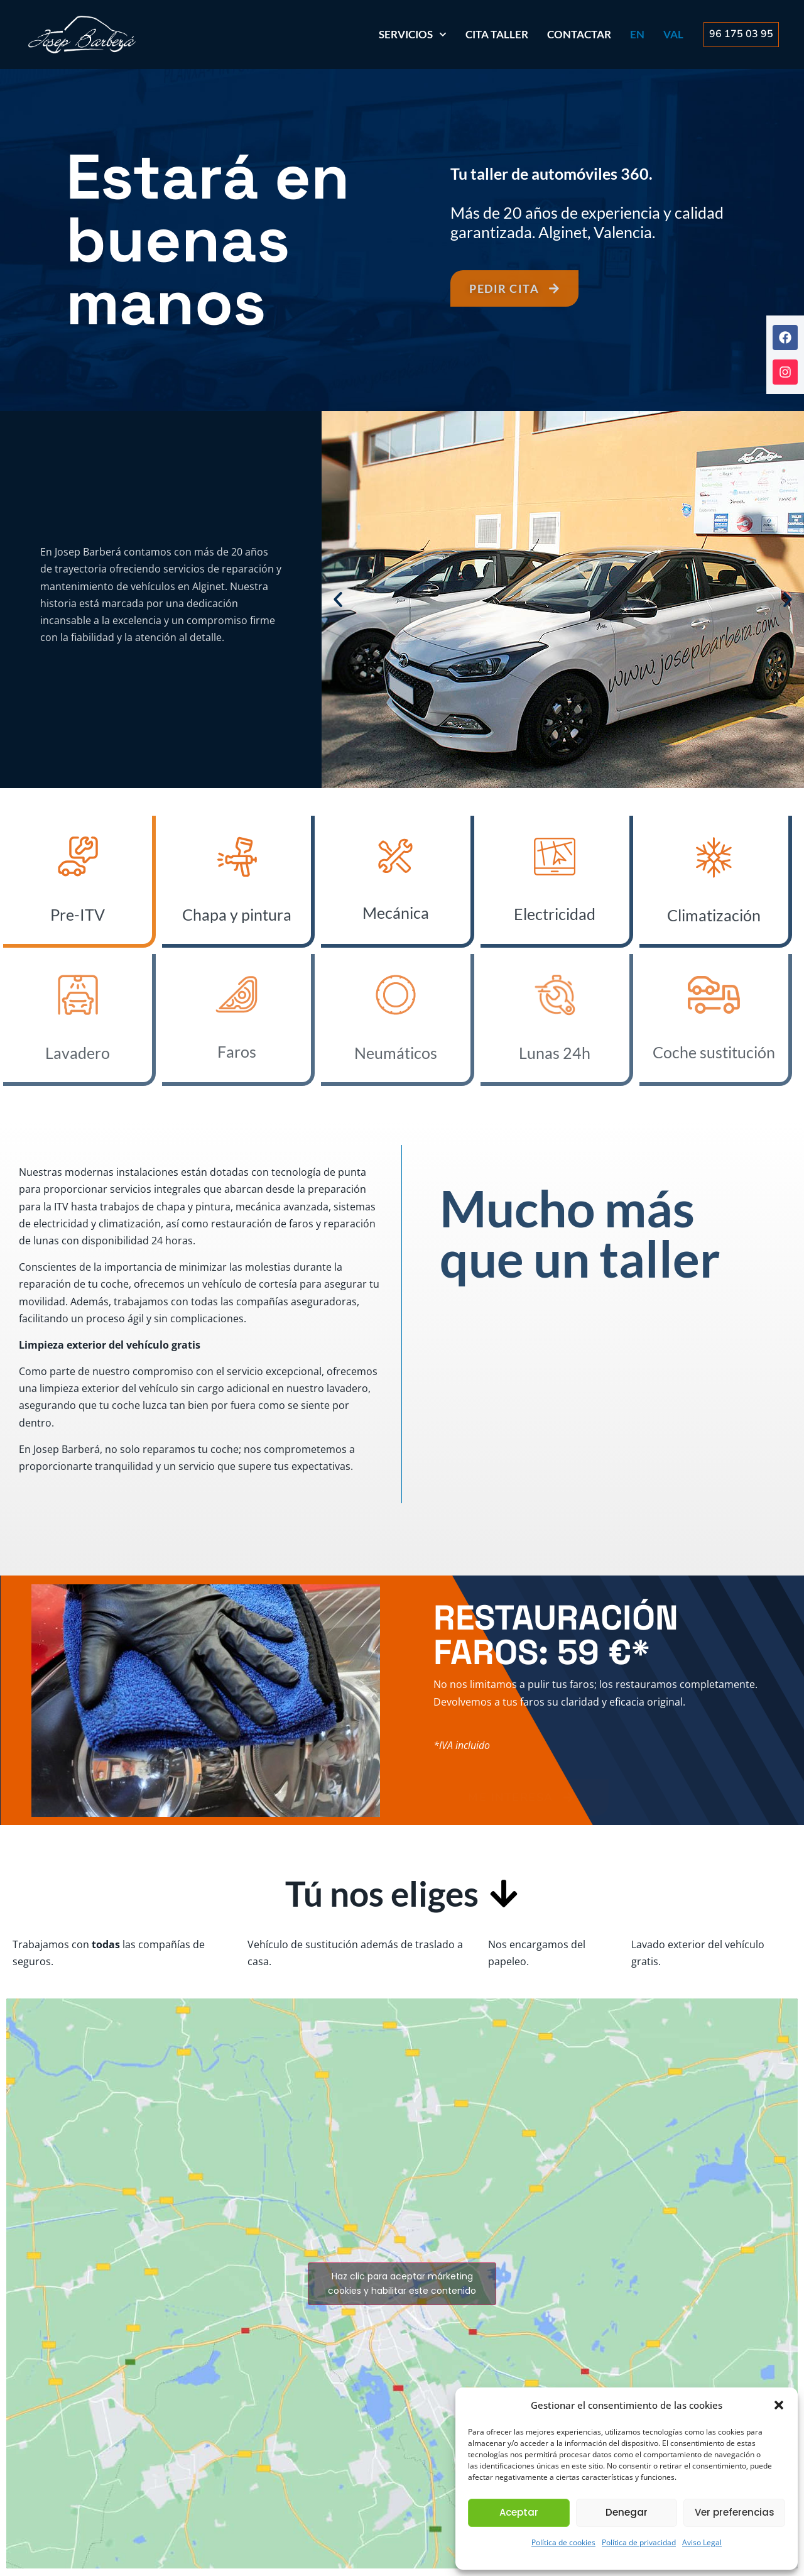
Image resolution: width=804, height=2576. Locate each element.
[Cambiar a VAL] (673, 34)
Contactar (579, 34)
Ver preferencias (734, 2512)
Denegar (627, 2512)
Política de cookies (563, 2542)
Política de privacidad (639, 2542)
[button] (779, 2405)
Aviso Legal (702, 2542)
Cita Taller (496, 34)
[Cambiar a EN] (637, 34)
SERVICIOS (413, 35)
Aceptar (518, 2512)
